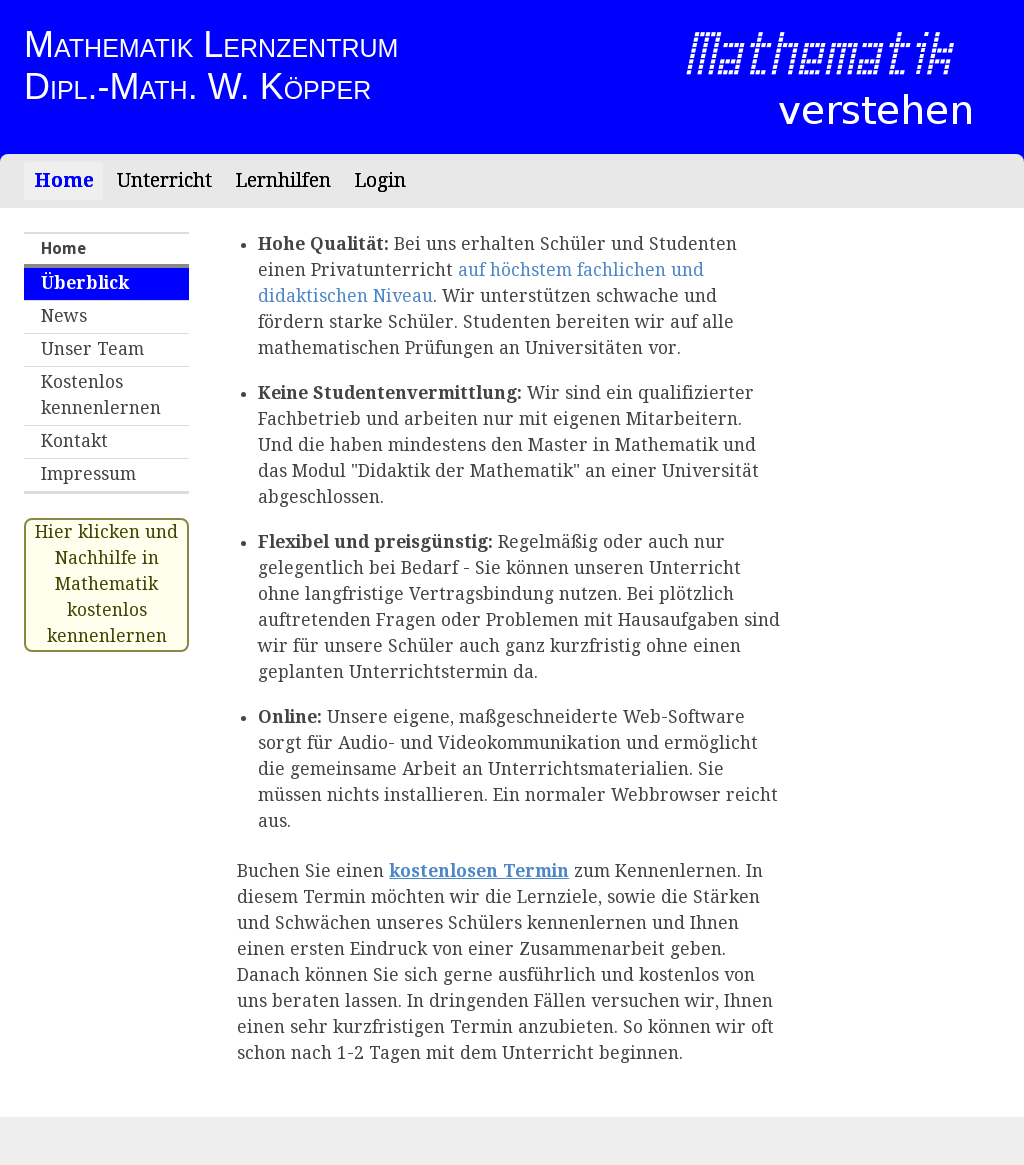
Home (64, 180)
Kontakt (74, 441)
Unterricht (164, 180)
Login (380, 180)
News (64, 316)
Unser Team (92, 349)
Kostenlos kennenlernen (101, 395)
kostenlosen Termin (479, 871)
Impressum (88, 474)
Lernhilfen (283, 180)
